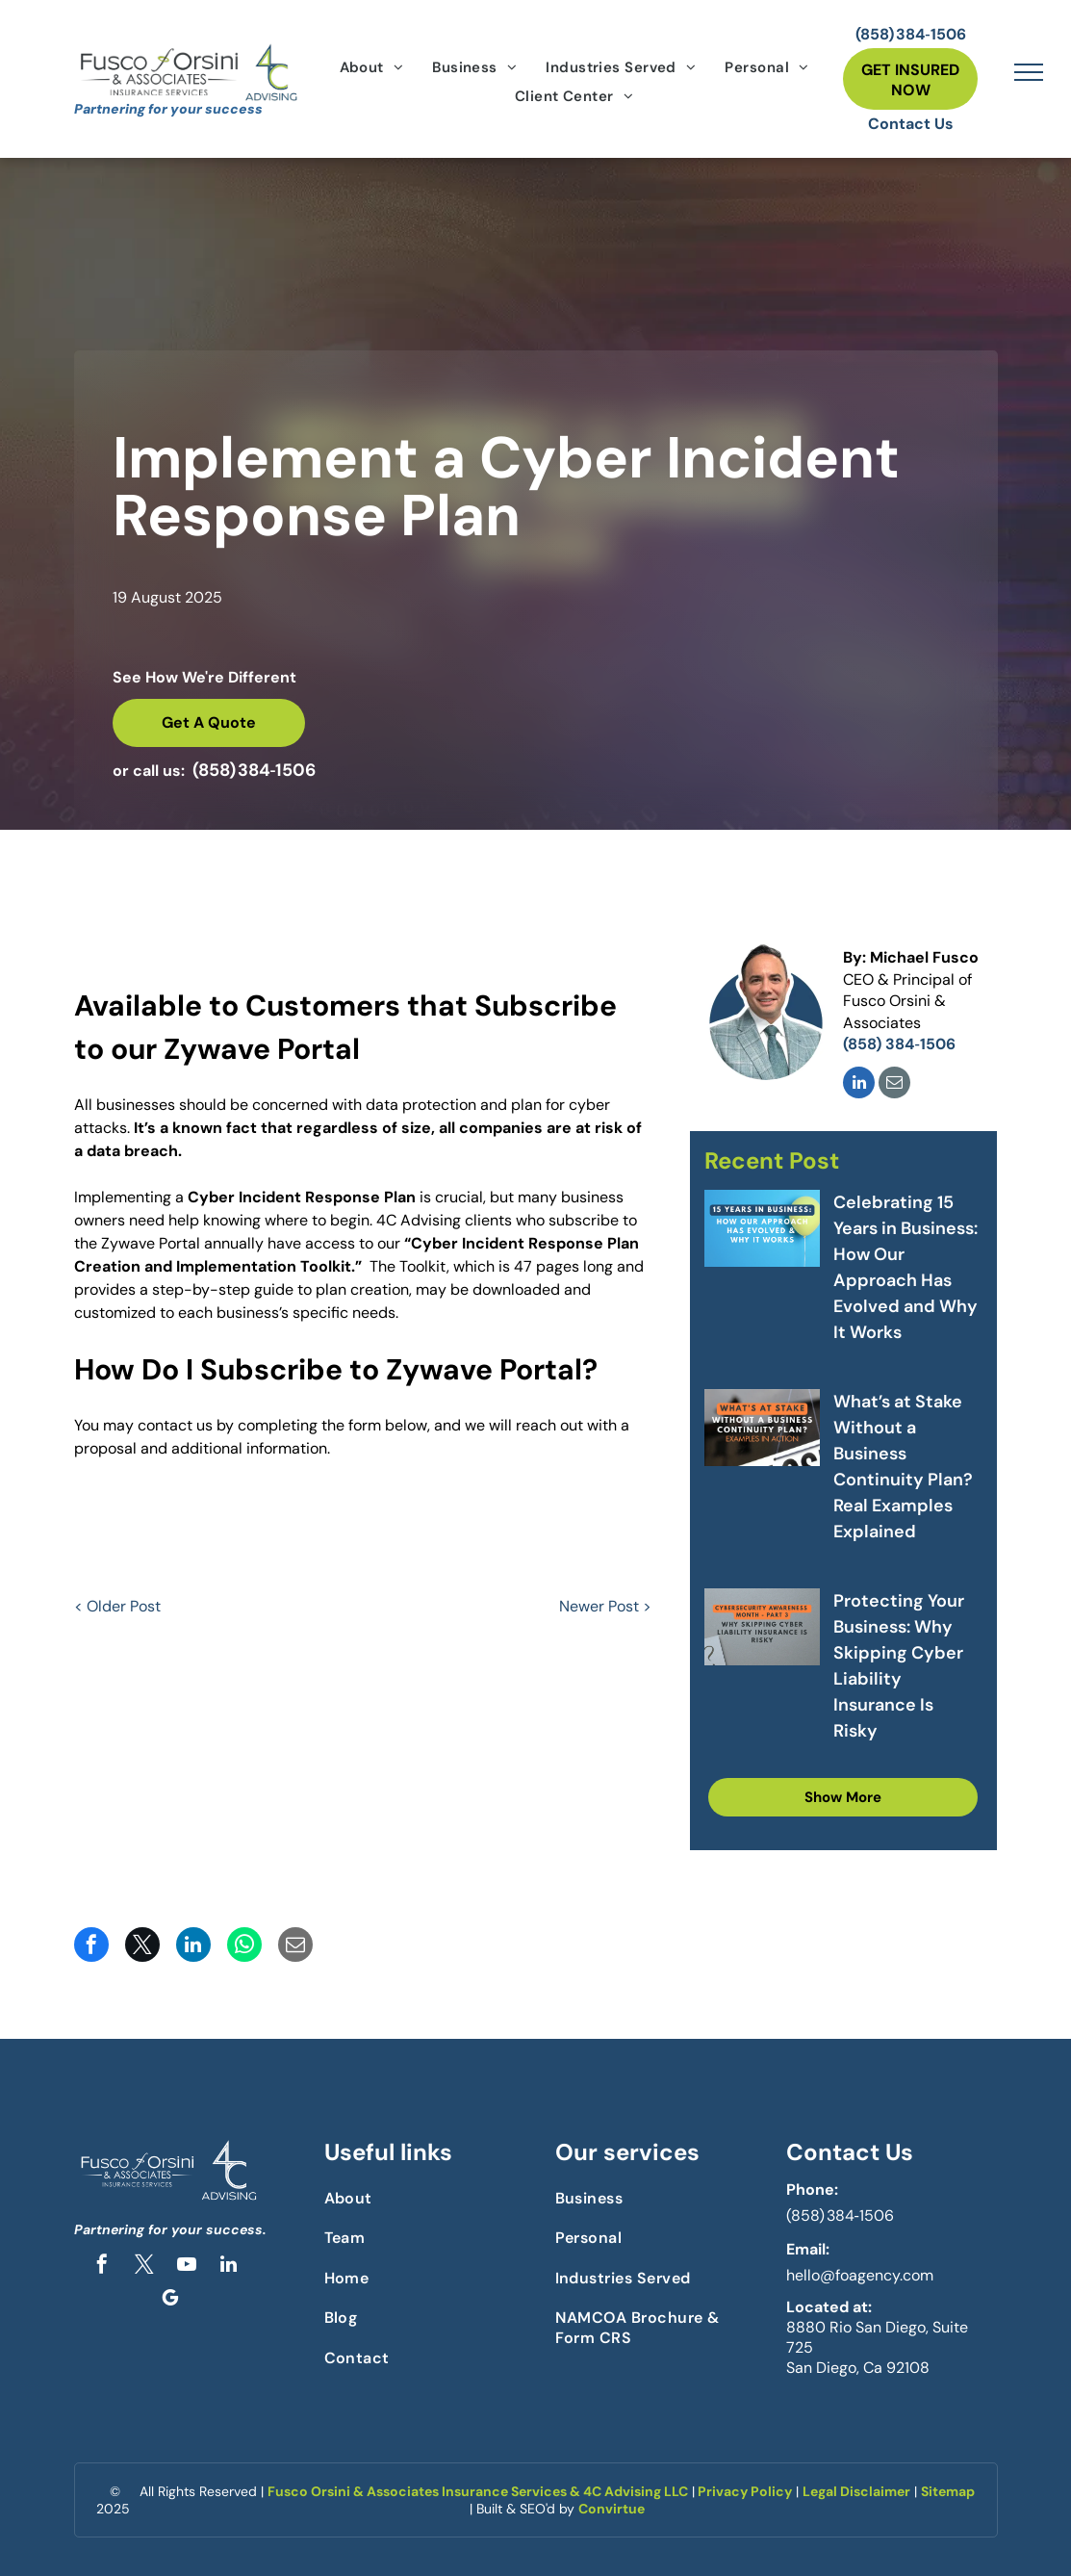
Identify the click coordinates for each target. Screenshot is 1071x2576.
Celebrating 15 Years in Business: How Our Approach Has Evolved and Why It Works (905, 1267)
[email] (894, 1085)
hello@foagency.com (859, 2275)
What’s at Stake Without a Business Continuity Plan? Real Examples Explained (903, 1466)
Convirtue (611, 2508)
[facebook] (102, 2266)
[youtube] (186, 2266)
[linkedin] (859, 1085)
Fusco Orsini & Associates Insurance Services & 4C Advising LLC (478, 2491)
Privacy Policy (745, 2491)
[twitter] (144, 2266)
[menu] (1029, 72)
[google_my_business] (170, 2300)
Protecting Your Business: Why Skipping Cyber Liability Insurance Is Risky (898, 1665)
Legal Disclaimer (856, 2491)
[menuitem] (372, 67)
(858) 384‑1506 (840, 2215)
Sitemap (948, 2491)
